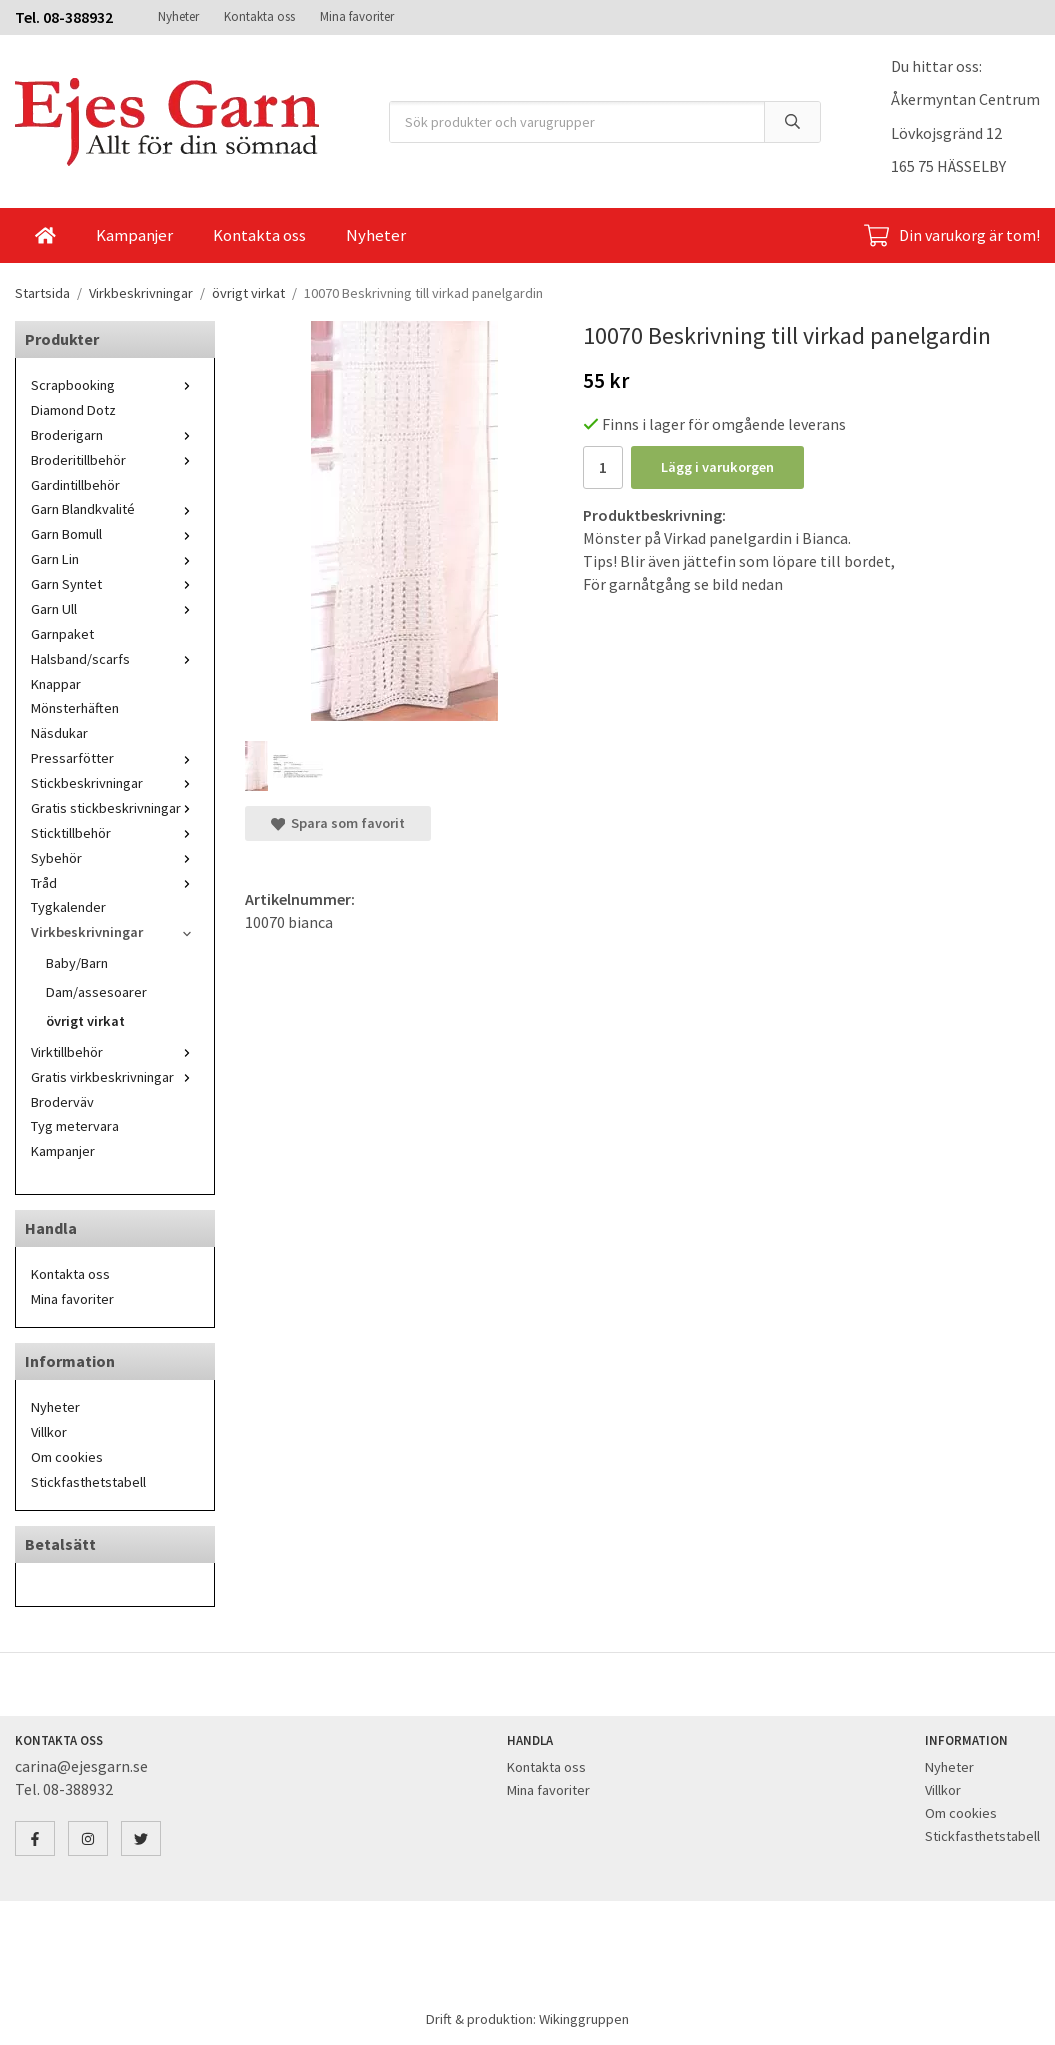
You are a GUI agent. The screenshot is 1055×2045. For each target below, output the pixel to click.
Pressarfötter (115, 758)
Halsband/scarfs (115, 659)
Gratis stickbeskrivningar (115, 808)
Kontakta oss (259, 16)
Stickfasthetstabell (88, 1482)
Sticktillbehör (115, 833)
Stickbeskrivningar (115, 783)
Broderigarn (115, 435)
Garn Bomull (115, 534)
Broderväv (62, 1102)
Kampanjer (134, 235)
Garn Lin (115, 559)
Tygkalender (68, 907)
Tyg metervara (75, 1126)
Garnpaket (62, 634)
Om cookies (67, 1457)
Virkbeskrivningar (115, 932)
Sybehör (115, 858)
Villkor (49, 1432)
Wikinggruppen (584, 2019)
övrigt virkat (85, 1021)
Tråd (115, 883)
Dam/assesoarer (96, 992)
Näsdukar (59, 733)
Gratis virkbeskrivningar (115, 1077)
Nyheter (178, 16)
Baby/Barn (77, 963)
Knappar (56, 684)
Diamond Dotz (73, 410)
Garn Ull (115, 609)
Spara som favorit (338, 823)
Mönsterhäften (75, 708)
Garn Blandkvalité (115, 509)
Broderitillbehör (115, 460)
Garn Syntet (115, 584)
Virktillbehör (115, 1052)
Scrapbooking (115, 385)
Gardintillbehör (75, 485)
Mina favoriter (357, 16)
